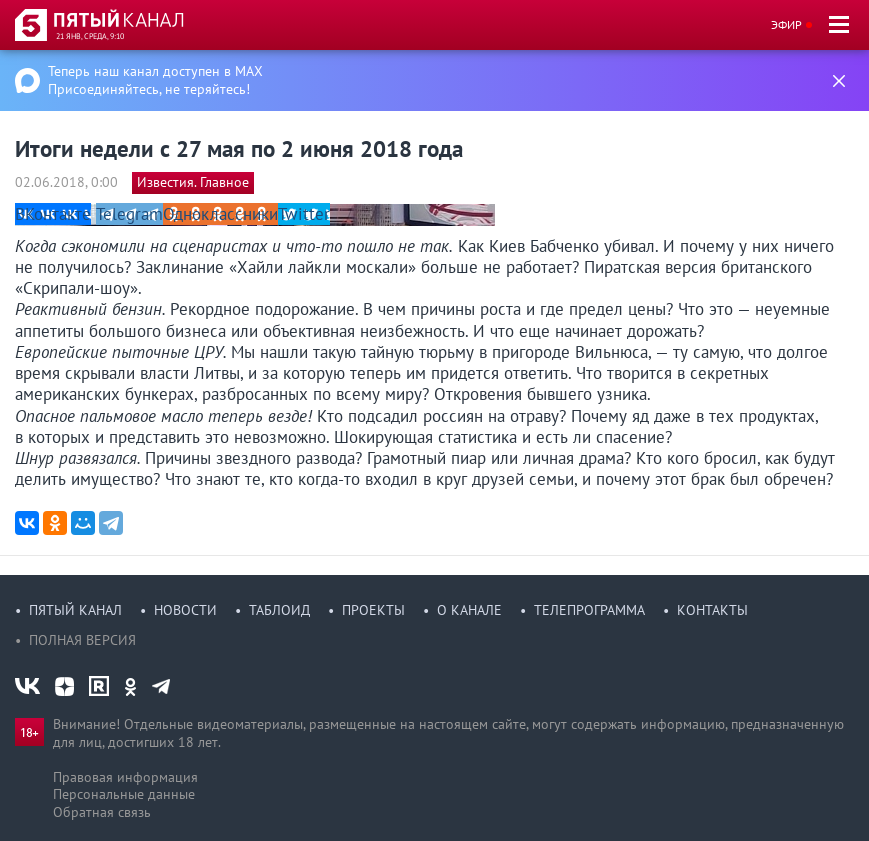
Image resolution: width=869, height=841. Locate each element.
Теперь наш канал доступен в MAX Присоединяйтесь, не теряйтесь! (155, 80)
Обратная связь (102, 812)
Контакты (712, 610)
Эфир (786, 24)
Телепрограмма (589, 610)
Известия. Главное (193, 182)
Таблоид (279, 610)
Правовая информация (125, 777)
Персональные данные (124, 794)
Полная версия (82, 640)
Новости (185, 610)
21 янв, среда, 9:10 (90, 36)
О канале (469, 610)
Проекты (373, 610)
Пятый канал (75, 610)
